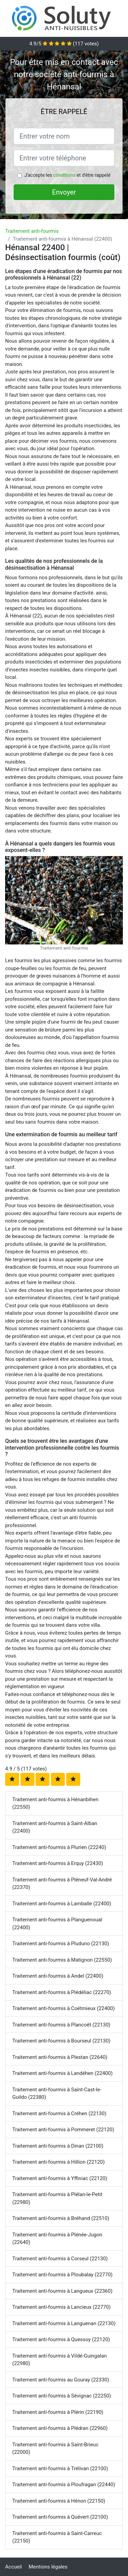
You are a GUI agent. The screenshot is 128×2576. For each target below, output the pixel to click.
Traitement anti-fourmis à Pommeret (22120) (63, 2129)
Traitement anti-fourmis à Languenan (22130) (63, 2323)
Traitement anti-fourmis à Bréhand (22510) (60, 2218)
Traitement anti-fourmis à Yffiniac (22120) (59, 2178)
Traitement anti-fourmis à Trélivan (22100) (60, 2468)
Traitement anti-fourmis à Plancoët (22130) (61, 2025)
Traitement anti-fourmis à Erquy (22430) (57, 1863)
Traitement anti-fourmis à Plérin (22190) (57, 2412)
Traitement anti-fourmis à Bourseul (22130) (61, 2041)
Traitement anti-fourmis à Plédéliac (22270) (61, 1992)
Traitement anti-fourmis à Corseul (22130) (60, 2258)
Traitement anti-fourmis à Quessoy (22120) (61, 2339)
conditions (64, 175)
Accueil (13, 2567)
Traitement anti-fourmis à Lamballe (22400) (61, 1904)
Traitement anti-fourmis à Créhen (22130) (59, 2113)
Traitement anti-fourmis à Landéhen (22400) (62, 2073)
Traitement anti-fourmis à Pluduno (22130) (60, 1943)
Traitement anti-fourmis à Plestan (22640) (60, 2057)
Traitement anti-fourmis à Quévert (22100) (60, 2517)
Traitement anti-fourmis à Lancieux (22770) (61, 2307)
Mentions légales (48, 2567)
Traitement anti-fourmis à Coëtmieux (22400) (63, 2008)
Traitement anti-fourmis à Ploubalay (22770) (62, 2275)
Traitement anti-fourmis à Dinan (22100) (57, 2146)
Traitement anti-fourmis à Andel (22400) (57, 1976)
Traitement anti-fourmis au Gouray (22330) (60, 2380)
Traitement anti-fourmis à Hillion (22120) (58, 2162)
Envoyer (64, 192)
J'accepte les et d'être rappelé (67, 175)
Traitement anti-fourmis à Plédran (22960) (60, 2428)
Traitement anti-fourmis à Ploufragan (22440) (63, 2484)
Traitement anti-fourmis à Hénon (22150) (58, 2501)
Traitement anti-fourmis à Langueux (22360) (62, 2291)
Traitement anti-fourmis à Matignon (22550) (62, 1960)
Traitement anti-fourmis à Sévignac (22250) (61, 2396)
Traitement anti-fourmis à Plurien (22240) (59, 1847)
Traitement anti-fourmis (32, 231)
